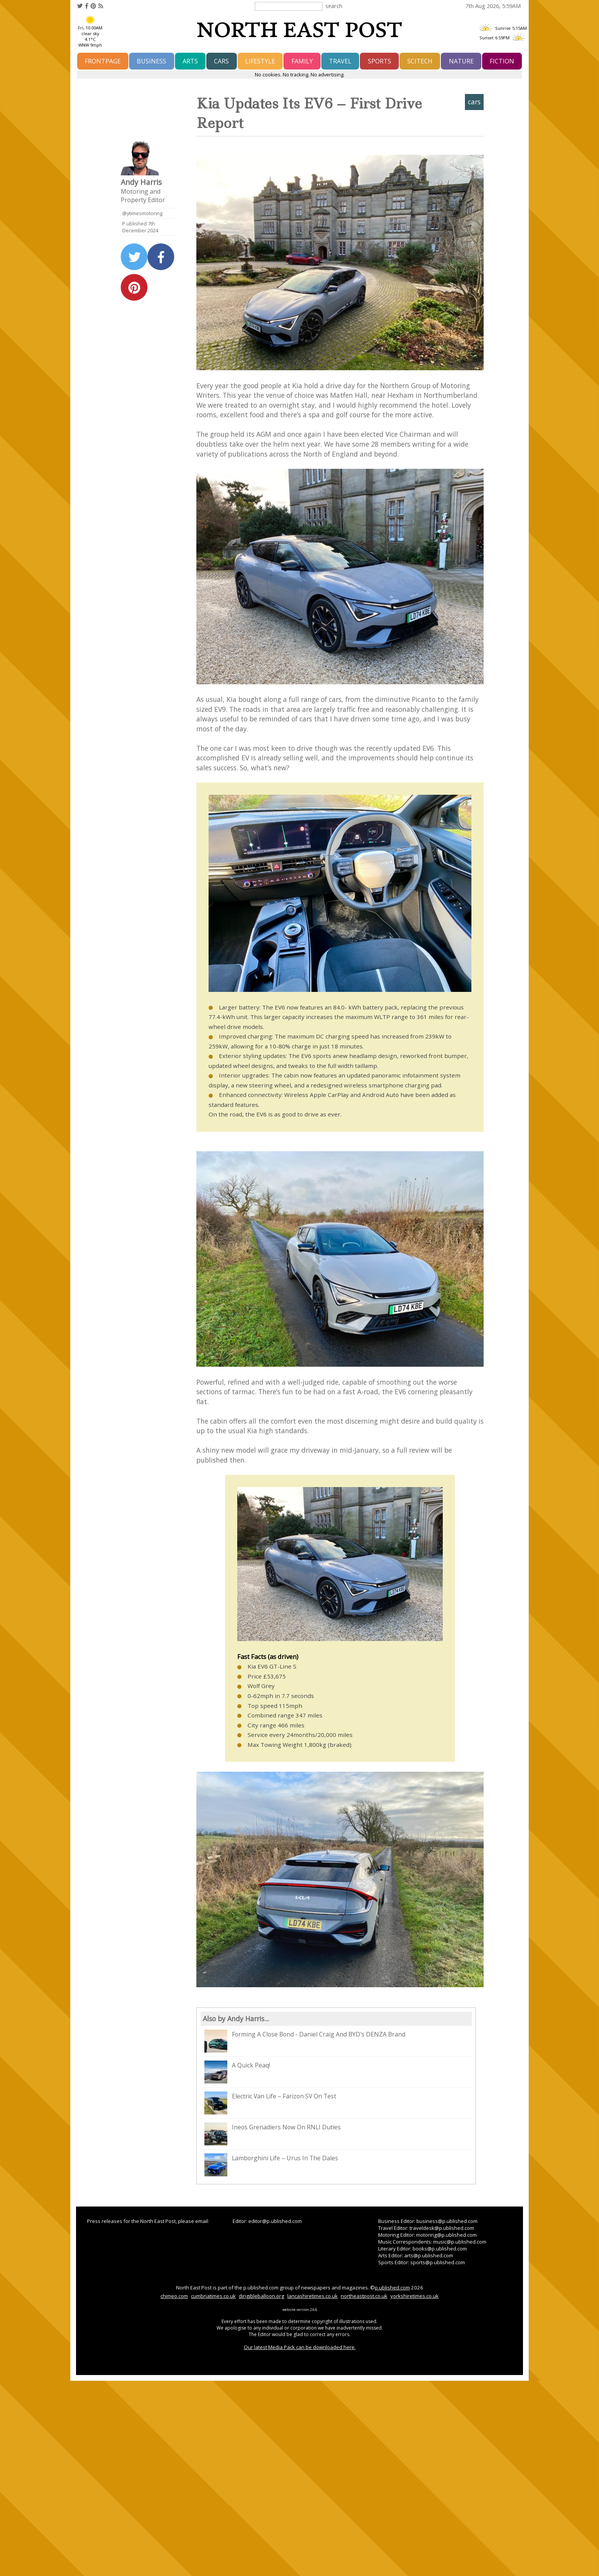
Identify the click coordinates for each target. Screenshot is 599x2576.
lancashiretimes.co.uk (312, 2295)
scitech (419, 61)
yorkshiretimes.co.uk (414, 2295)
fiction (502, 61)
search (333, 6)
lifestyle (260, 61)
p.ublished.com (392, 2287)
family (302, 61)
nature (461, 61)
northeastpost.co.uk (364, 2295)
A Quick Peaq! (237, 2072)
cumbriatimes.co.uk (213, 2295)
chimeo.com (174, 2295)
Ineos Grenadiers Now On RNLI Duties (272, 2133)
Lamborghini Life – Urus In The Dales (271, 2164)
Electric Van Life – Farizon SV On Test (270, 2103)
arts (190, 61)
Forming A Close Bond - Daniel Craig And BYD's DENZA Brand (304, 2041)
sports (379, 61)
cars (221, 61)
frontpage (103, 61)
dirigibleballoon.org (261, 2295)
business (151, 61)
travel (340, 61)
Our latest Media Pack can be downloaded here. (300, 2347)
